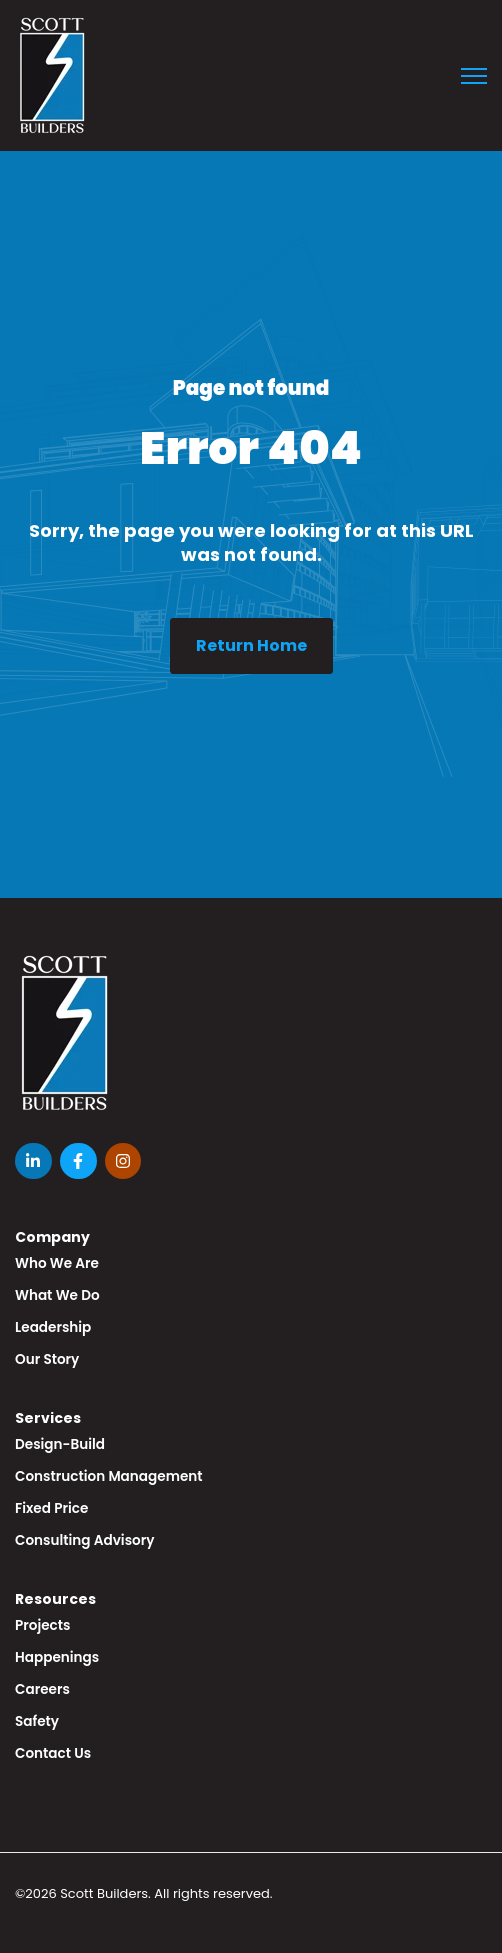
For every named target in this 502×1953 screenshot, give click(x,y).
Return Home (251, 645)
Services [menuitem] (48, 1418)
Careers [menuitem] (42, 1689)
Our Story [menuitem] (47, 1359)
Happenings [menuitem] (57, 1657)
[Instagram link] (123, 1161)
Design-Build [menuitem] (60, 1444)
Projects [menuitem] (42, 1625)
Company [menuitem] (52, 1237)
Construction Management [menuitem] (109, 1476)
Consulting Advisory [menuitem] (84, 1540)
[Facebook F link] (78, 1161)
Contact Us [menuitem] (53, 1753)
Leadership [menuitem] (53, 1327)
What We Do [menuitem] (57, 1295)
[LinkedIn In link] (33, 1161)
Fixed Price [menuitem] (51, 1508)
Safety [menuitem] (37, 1721)
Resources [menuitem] (55, 1599)
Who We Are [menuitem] (57, 1263)
